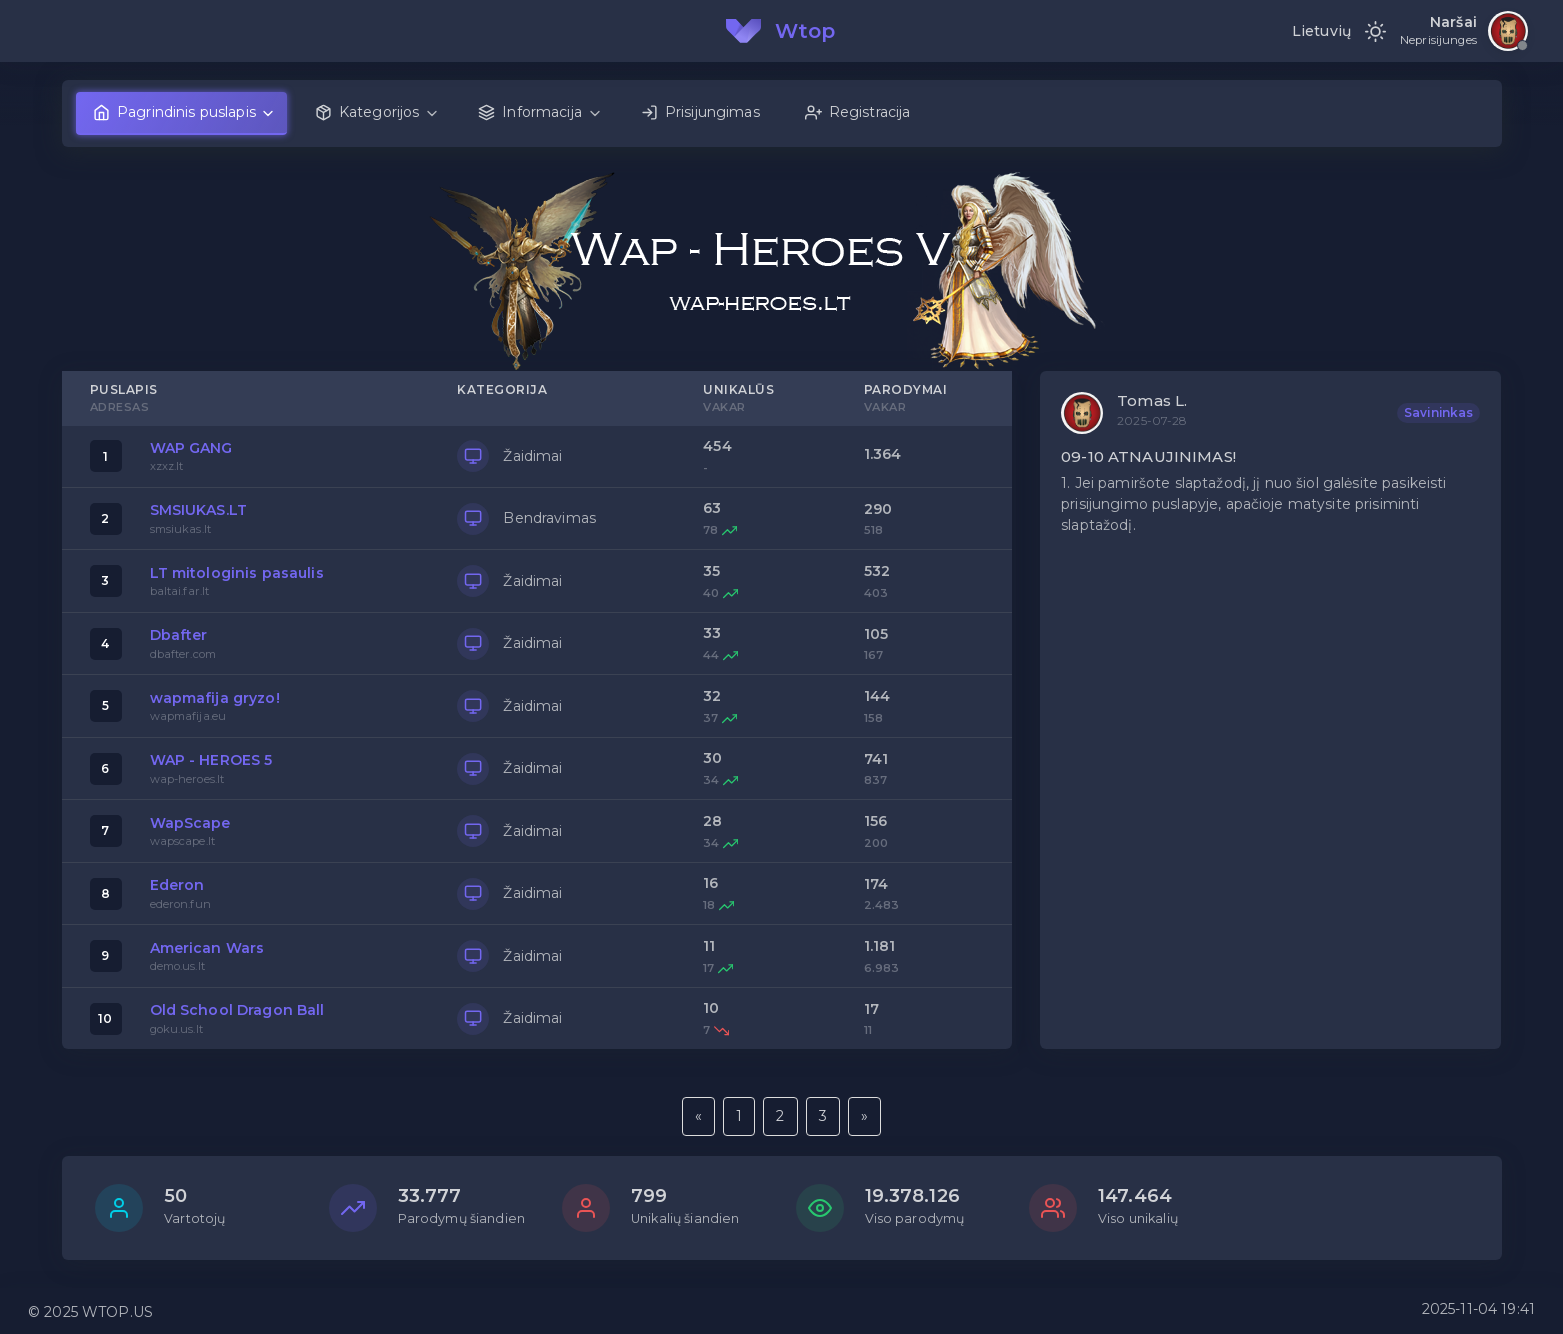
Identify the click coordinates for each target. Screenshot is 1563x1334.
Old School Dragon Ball (237, 1010)
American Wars (207, 948)
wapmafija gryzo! (215, 698)
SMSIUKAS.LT (199, 510)
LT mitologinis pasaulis (237, 573)
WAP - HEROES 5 (211, 760)
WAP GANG (191, 448)
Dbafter (179, 635)
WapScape (190, 823)
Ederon (177, 885)
